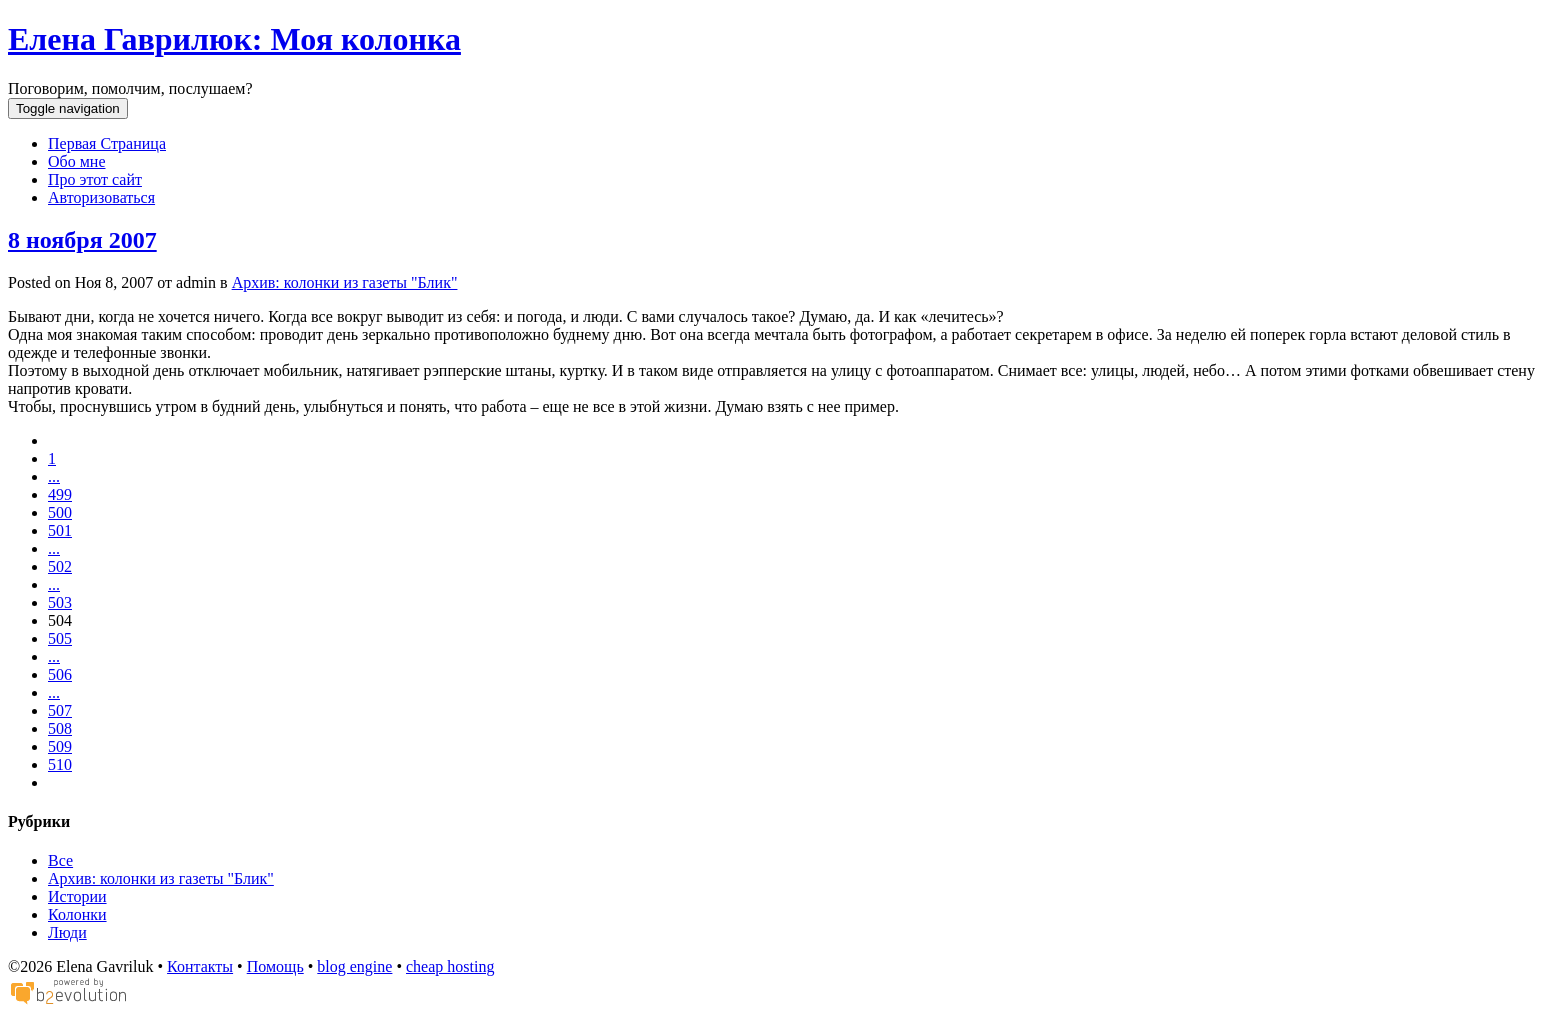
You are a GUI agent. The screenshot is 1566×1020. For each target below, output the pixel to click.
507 (60, 710)
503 (60, 602)
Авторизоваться (101, 197)
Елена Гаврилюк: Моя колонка (234, 39)
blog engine (354, 966)
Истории (77, 896)
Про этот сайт (95, 179)
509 (60, 746)
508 (60, 728)
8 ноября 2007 (82, 240)
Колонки (77, 914)
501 (60, 530)
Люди (67, 932)
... (54, 476)
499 (60, 494)
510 (60, 764)
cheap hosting (450, 966)
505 (60, 638)
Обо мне (76, 161)
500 (60, 512)
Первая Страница (107, 143)
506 (60, 674)
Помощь (275, 966)
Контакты (200, 966)
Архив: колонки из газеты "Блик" (345, 282)
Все (60, 860)
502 (60, 566)
